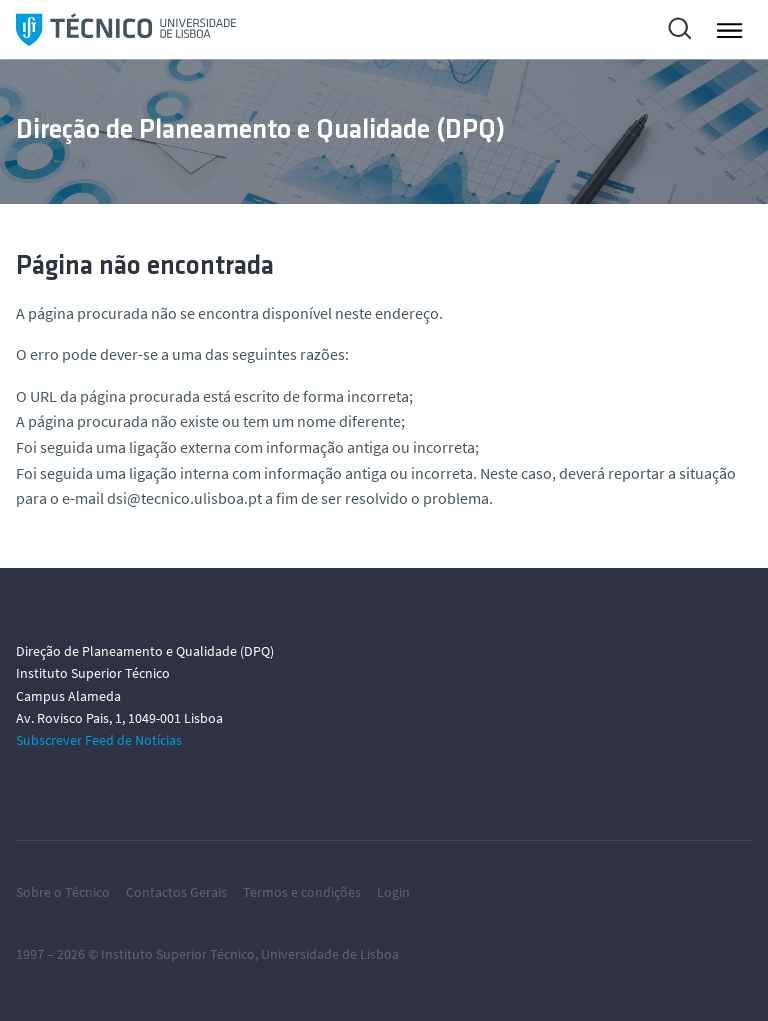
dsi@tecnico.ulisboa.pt (184, 498)
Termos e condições (302, 892)
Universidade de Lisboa (330, 954)
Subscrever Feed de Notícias (99, 740)
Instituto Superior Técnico (178, 954)
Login (393, 892)
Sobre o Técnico (63, 892)
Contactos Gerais (176, 892)
